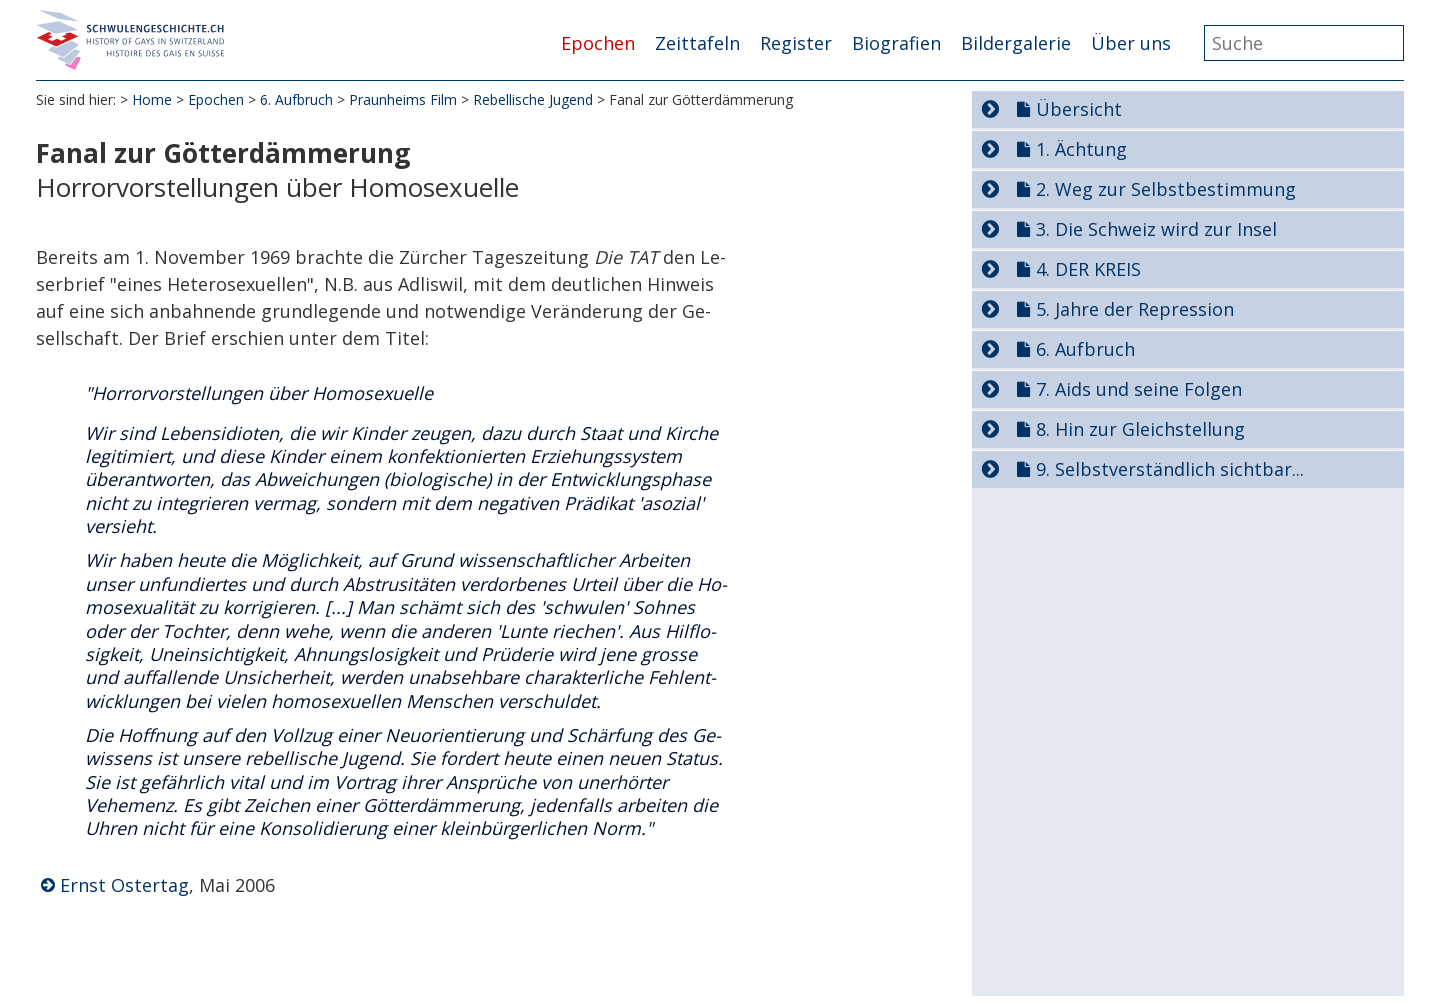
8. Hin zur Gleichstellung (1140, 429)
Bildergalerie (1016, 43)
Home (152, 99)
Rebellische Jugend (533, 99)
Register (796, 43)
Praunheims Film (403, 99)
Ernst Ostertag (124, 885)
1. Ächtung (1081, 149)
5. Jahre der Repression (1135, 309)
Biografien (896, 43)
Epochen (598, 43)
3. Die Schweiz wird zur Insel (1156, 229)
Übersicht (1079, 109)
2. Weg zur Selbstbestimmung (1166, 189)
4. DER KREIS (1088, 269)
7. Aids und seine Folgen (1139, 389)
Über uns (1131, 43)
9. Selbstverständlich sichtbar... (1170, 469)
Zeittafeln (697, 43)
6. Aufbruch (296, 99)
